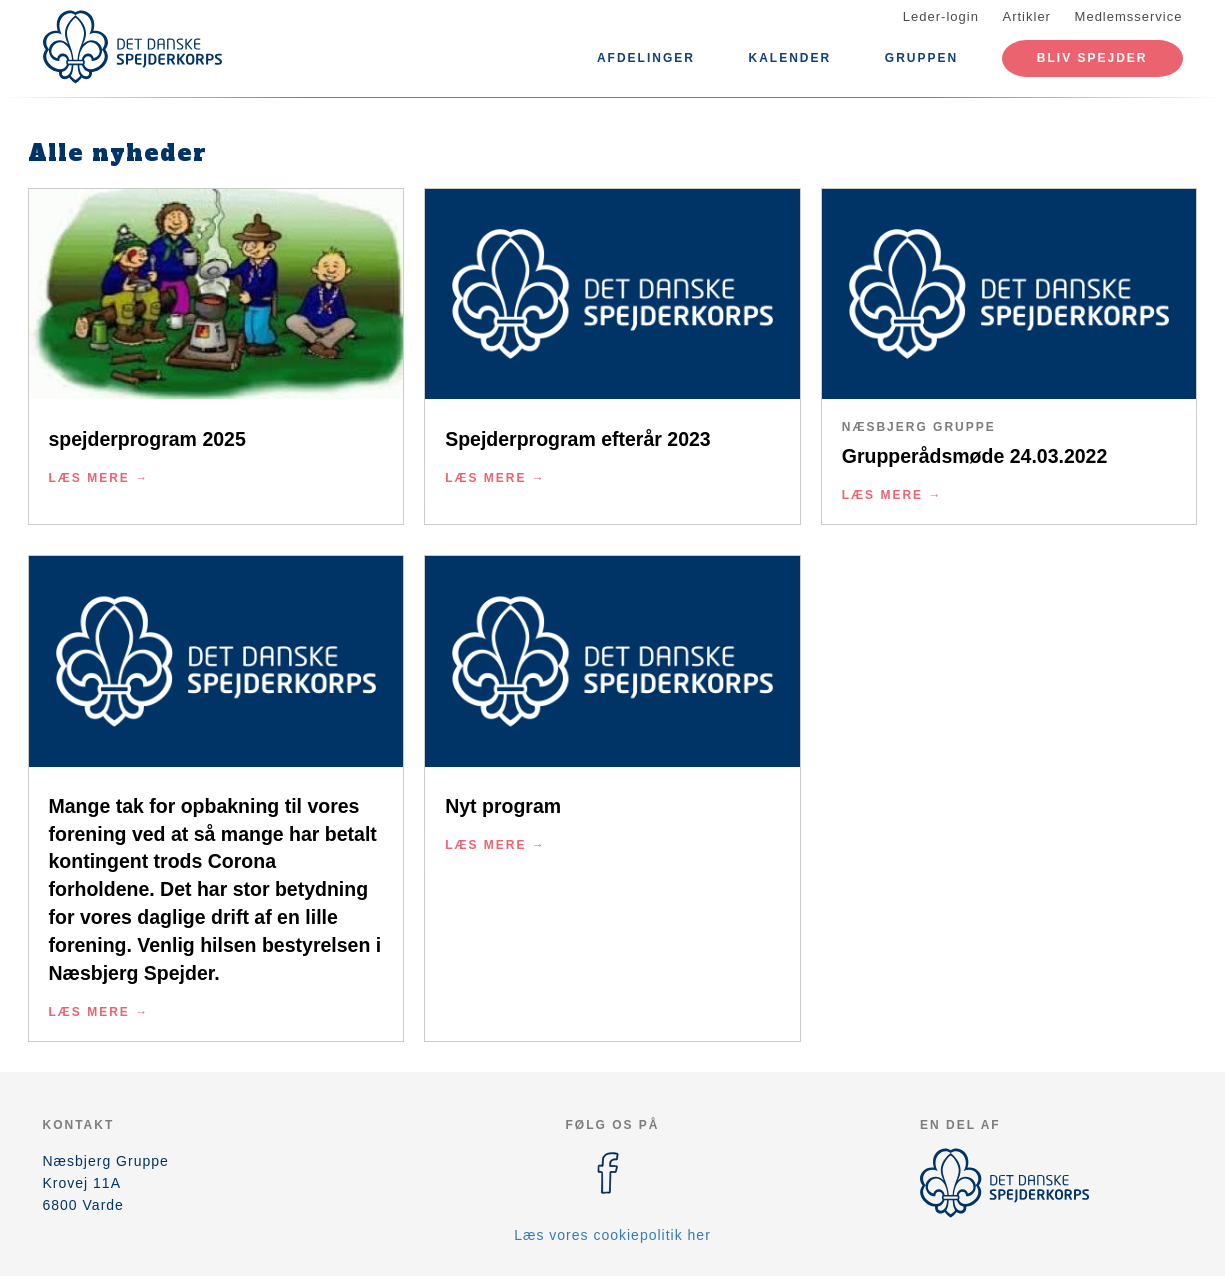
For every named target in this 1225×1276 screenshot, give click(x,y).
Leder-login (941, 16)
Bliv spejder (1092, 58)
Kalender (790, 58)
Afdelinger (646, 58)
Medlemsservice (1129, 16)
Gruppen (921, 58)
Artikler (1027, 16)
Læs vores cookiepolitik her (612, 1235)
